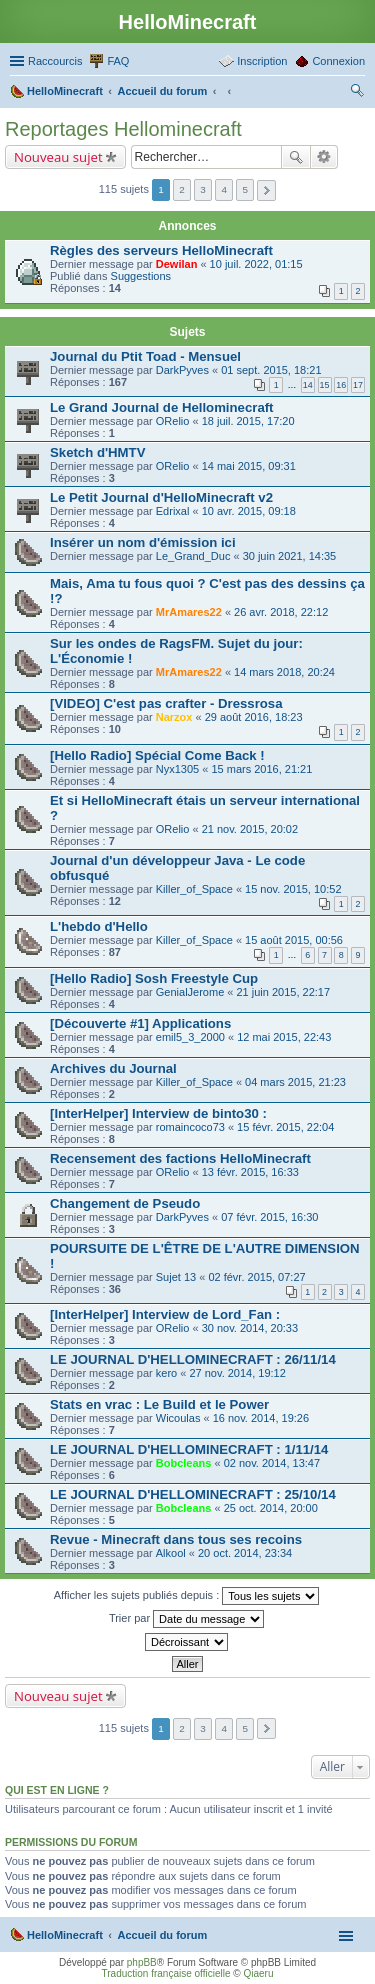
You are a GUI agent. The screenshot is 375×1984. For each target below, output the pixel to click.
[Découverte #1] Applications (140, 1023)
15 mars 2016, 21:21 (261, 769)
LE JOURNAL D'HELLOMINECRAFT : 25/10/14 (193, 1494)
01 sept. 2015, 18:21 (271, 370)
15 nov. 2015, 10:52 (293, 889)
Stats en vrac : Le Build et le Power (159, 1404)
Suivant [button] (266, 190)
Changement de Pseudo (125, 1203)
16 (341, 385)
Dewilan (177, 264)
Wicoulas (178, 1418)
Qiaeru (258, 1973)
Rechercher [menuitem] (357, 93)
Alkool (171, 1553)
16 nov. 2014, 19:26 (261, 1418)
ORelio (173, 421)
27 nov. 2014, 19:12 (237, 1373)
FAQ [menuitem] (118, 61)
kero (166, 1373)
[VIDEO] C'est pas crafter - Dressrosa (166, 703)
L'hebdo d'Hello (99, 926)
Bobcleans (184, 1463)
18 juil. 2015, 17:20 (248, 421)
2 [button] (182, 189)
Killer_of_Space (194, 889)
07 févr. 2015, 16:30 (269, 1217)
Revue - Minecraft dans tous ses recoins (176, 1539)
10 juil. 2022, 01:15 (256, 264)
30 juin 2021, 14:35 (290, 556)
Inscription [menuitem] (262, 61)
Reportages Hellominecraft (123, 129)
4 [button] (224, 189)
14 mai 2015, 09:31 (249, 466)
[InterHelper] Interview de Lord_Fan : (165, 1314)
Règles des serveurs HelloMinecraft (161, 250)
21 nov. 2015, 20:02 (250, 829)
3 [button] (203, 189)
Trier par (186, 1619)
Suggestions (141, 276)
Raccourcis (55, 61)
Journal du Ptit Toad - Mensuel (145, 356)
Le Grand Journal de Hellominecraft (162, 407)
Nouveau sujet (58, 157)
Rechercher (296, 157)
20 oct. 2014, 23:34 (245, 1553)
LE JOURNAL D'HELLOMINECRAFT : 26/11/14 (193, 1359)
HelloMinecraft (65, 1935)
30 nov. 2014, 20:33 (250, 1328)
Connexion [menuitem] (338, 61)
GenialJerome (190, 992)
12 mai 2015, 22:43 (284, 1037)
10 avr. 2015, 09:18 (249, 511)
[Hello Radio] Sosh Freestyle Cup (154, 978)
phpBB (142, 1962)
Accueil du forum (162, 1935)
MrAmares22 (189, 612)
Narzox (174, 717)
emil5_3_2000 (190, 1037)
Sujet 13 (176, 1277)
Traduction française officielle (166, 1973)
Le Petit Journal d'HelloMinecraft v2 (161, 497)
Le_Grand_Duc (193, 556)
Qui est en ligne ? (57, 1790)
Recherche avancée (324, 157)
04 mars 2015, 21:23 (295, 1082)
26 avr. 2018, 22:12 (281, 612)
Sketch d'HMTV (97, 452)
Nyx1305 (177, 769)
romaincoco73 (190, 1127)
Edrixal (173, 511)
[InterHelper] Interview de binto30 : (158, 1113)
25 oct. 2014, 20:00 (271, 1508)
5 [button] (245, 189)
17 (358, 385)
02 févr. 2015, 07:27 (256, 1277)
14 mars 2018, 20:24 (284, 672)
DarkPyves (182, 370)
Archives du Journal (113, 1068)
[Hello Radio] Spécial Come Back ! (157, 755)
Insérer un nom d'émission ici (143, 542)
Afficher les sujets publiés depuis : (187, 1596)
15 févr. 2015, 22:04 (285, 1127)
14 (308, 385)
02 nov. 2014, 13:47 (272, 1463)
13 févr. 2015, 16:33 (250, 1172)
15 (325, 385)
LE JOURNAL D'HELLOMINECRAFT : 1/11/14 (189, 1449)
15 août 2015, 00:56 (294, 940)
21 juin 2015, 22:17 (284, 992)
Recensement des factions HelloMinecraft (180, 1158)
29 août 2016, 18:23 (254, 717)
